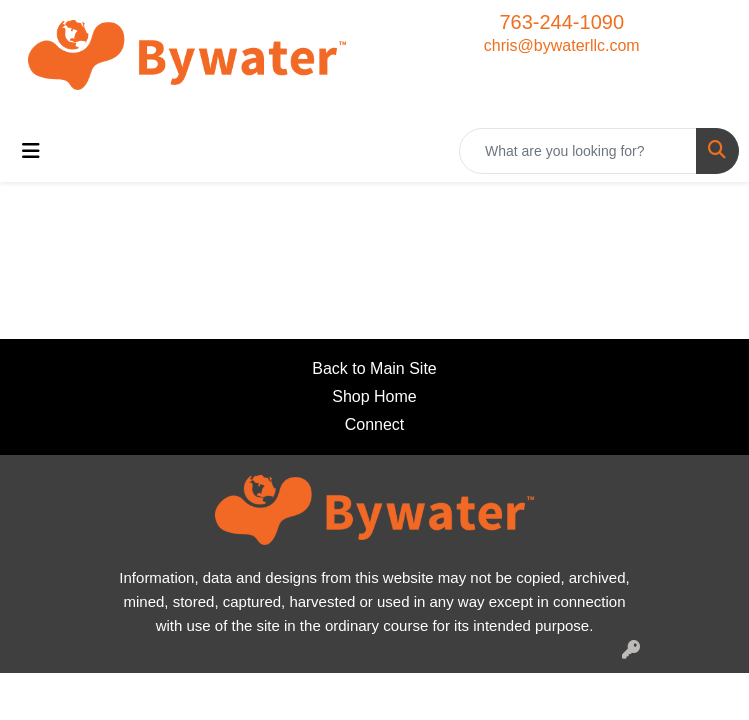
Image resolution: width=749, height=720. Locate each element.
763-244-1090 (561, 22)
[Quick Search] (578, 151)
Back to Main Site (374, 368)
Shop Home (374, 396)
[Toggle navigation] (31, 151)
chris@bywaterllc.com (562, 45)
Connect (375, 424)
